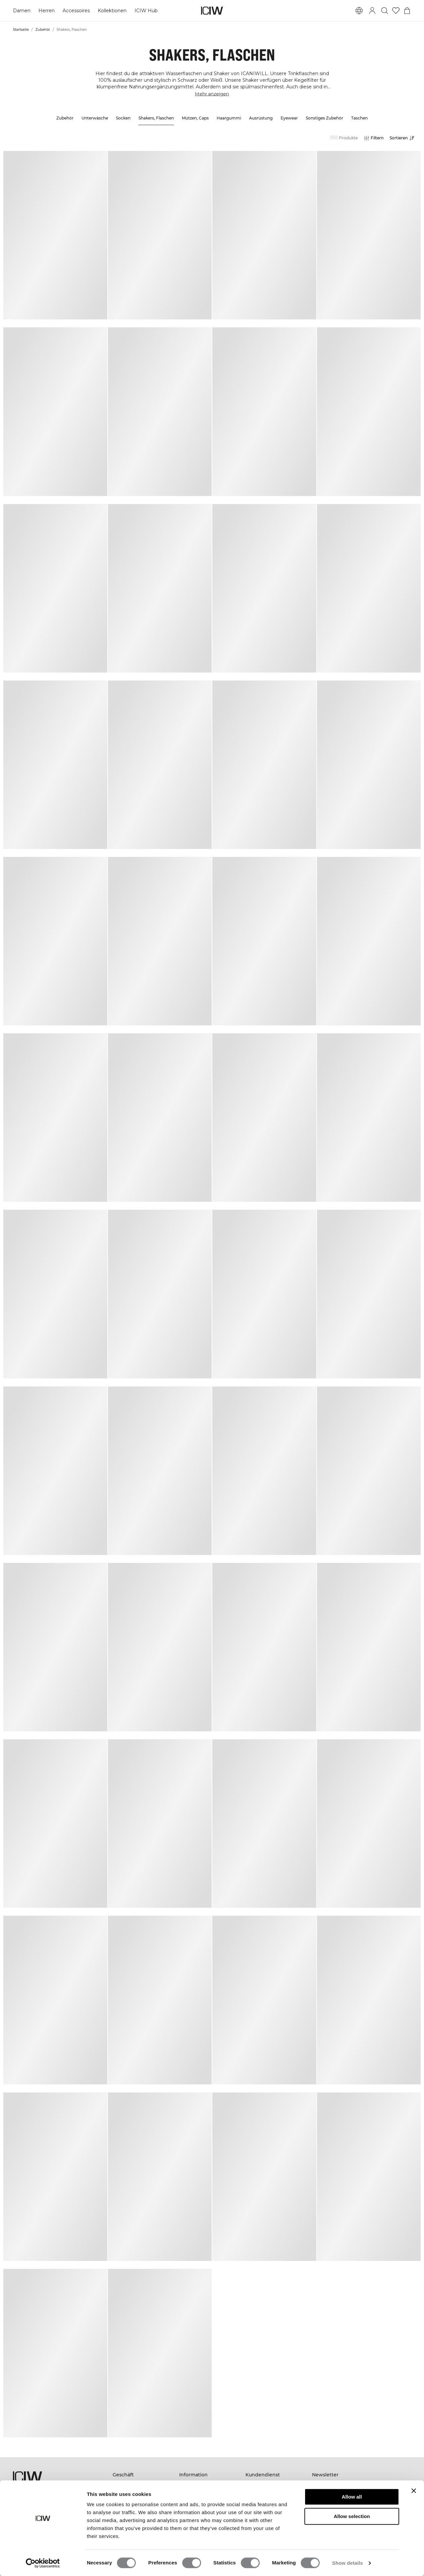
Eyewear (289, 118)
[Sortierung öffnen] (404, 138)
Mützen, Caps (195, 118)
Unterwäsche (94, 118)
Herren (46, 11)
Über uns (189, 2493)
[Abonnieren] (402, 2513)
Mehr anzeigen (212, 93)
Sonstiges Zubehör (324, 118)
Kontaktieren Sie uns (269, 2493)
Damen (21, 11)
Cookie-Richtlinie (265, 2537)
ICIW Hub (145, 11)
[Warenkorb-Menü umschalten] (407, 10)
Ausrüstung (261, 118)
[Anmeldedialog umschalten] (372, 10)
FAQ (250, 2484)
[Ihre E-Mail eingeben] (352, 2514)
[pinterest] (346, 2533)
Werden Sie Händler (268, 2503)
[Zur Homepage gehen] (212, 11)
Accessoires (75, 11)
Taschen (359, 118)
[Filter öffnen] (373, 138)
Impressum (192, 2503)
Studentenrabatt (198, 2512)
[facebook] (317, 2533)
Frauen (121, 2484)
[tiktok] (360, 2533)
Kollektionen (111, 11)
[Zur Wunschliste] (395, 10)
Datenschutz (260, 2512)
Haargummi (229, 118)
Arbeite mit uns (197, 2521)
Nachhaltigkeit (196, 2484)
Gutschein (124, 2503)
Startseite (21, 29)
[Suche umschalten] (384, 10)
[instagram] (331, 2533)
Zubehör (42, 29)
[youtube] (375, 2533)
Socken (123, 118)
